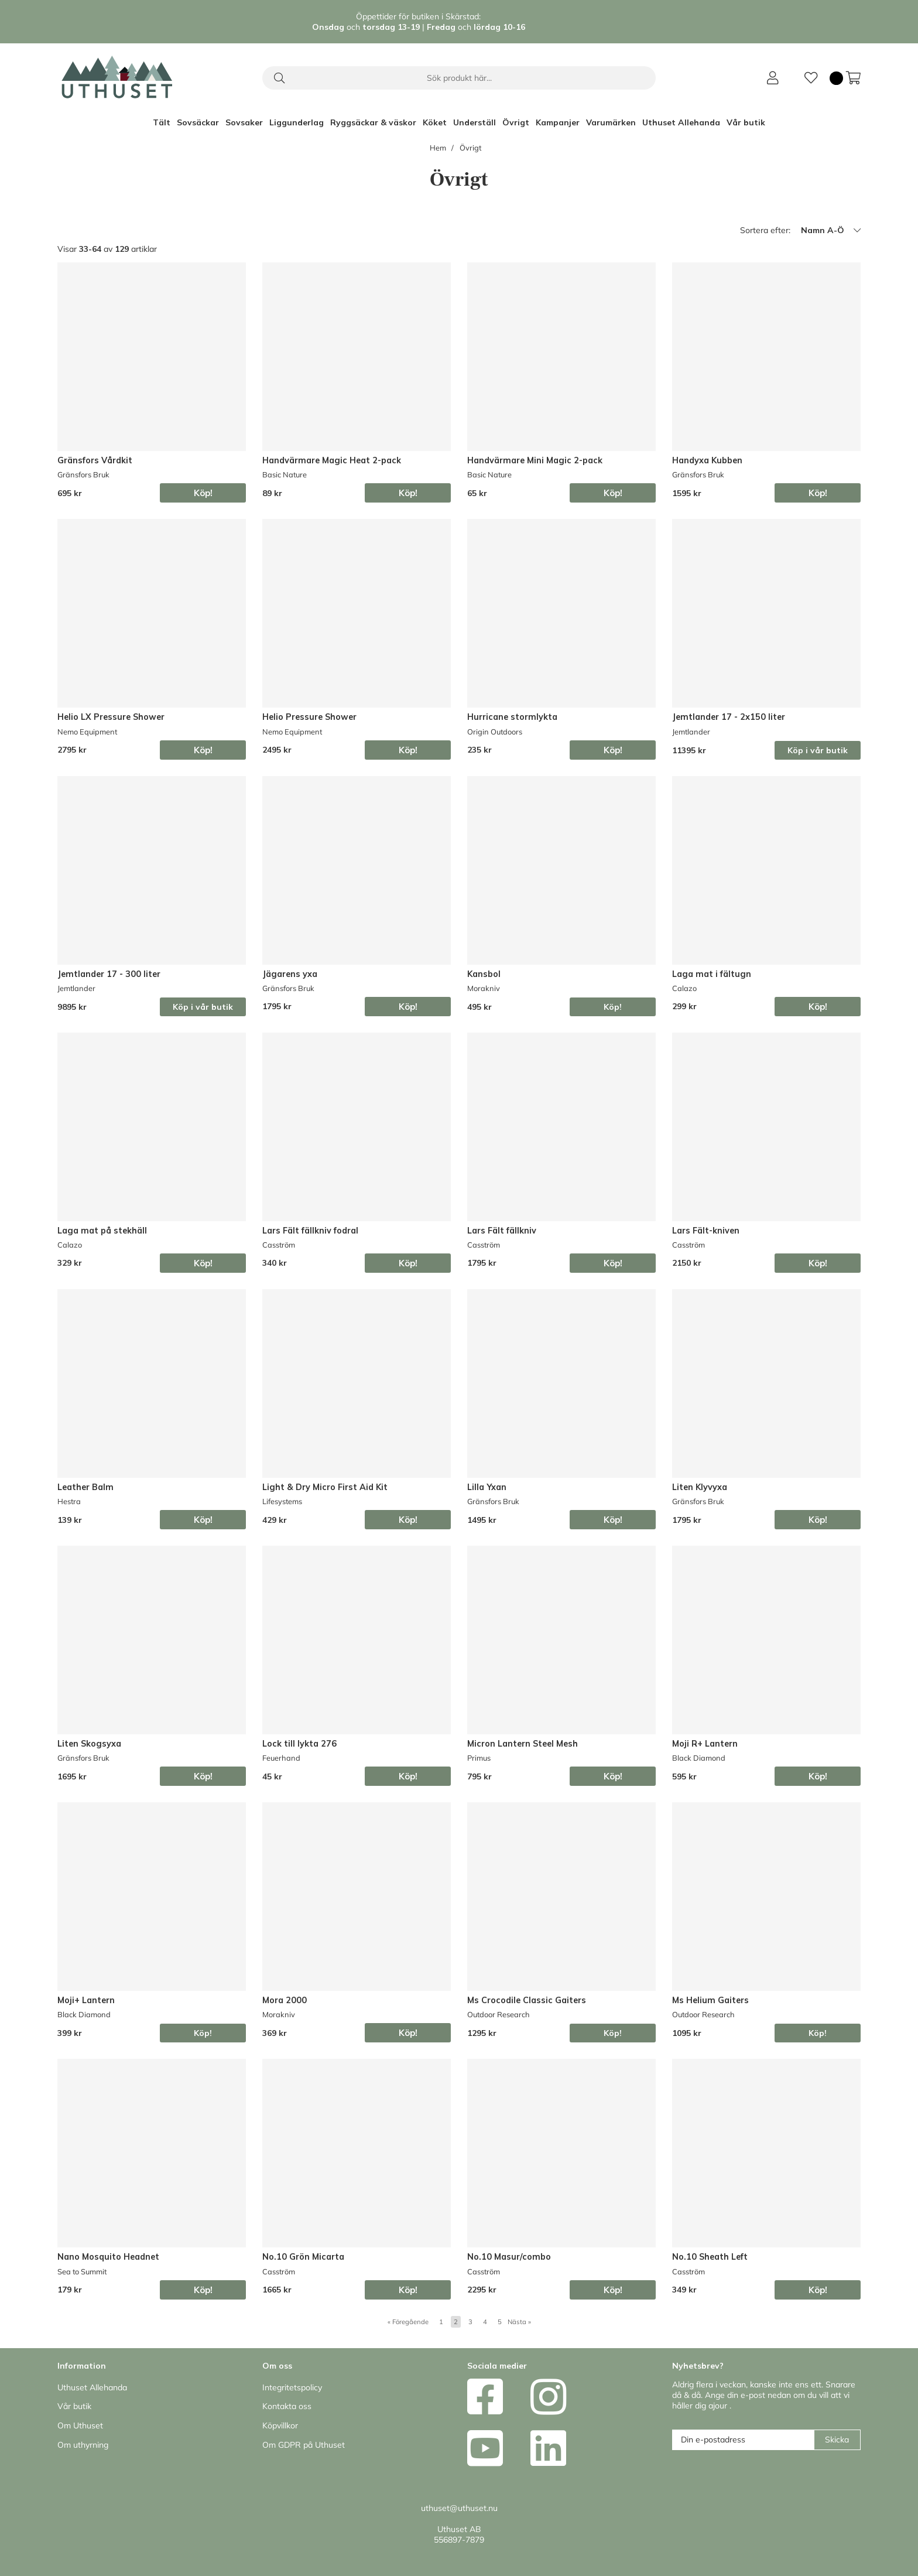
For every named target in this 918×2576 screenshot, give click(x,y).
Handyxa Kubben (707, 460)
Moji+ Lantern (86, 2000)
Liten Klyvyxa (699, 1487)
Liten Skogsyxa (89, 1743)
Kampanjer (558, 122)
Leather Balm (85, 1487)
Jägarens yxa (289, 974)
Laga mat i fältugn (711, 974)
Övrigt (515, 122)
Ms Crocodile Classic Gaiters (526, 2000)
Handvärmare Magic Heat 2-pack (331, 460)
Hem (438, 147)
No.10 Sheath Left (710, 2257)
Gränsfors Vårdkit (94, 460)
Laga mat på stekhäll (102, 1230)
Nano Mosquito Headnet (108, 2257)
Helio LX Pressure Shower (111, 717)
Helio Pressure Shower (309, 717)
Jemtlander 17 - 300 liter (108, 974)
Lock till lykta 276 (299, 1743)
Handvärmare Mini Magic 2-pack (534, 460)
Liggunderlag (296, 122)
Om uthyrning (82, 2445)
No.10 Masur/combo (509, 2257)
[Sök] (459, 78)
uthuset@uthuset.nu (459, 2508)
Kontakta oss (286, 2406)
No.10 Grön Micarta (303, 2257)
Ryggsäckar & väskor (373, 122)
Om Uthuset (80, 2425)
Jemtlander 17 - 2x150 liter (728, 717)
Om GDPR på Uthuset (303, 2445)
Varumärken (611, 122)
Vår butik (746, 122)
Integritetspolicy (292, 2387)
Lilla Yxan (486, 1487)
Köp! (613, 1007)
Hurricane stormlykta (512, 717)
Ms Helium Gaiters (710, 2000)
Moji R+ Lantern (705, 1743)
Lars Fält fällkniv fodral (310, 1230)
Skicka (837, 2439)
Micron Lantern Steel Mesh (522, 1743)
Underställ (474, 122)
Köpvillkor (280, 2425)
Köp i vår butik (817, 750)
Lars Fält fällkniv (501, 1230)
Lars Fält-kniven (705, 1230)
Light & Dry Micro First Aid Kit (325, 1487)
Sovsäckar (198, 122)
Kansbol (484, 974)
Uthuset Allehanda (681, 122)
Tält (161, 122)
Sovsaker (244, 122)
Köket (435, 122)
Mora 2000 (284, 2000)
